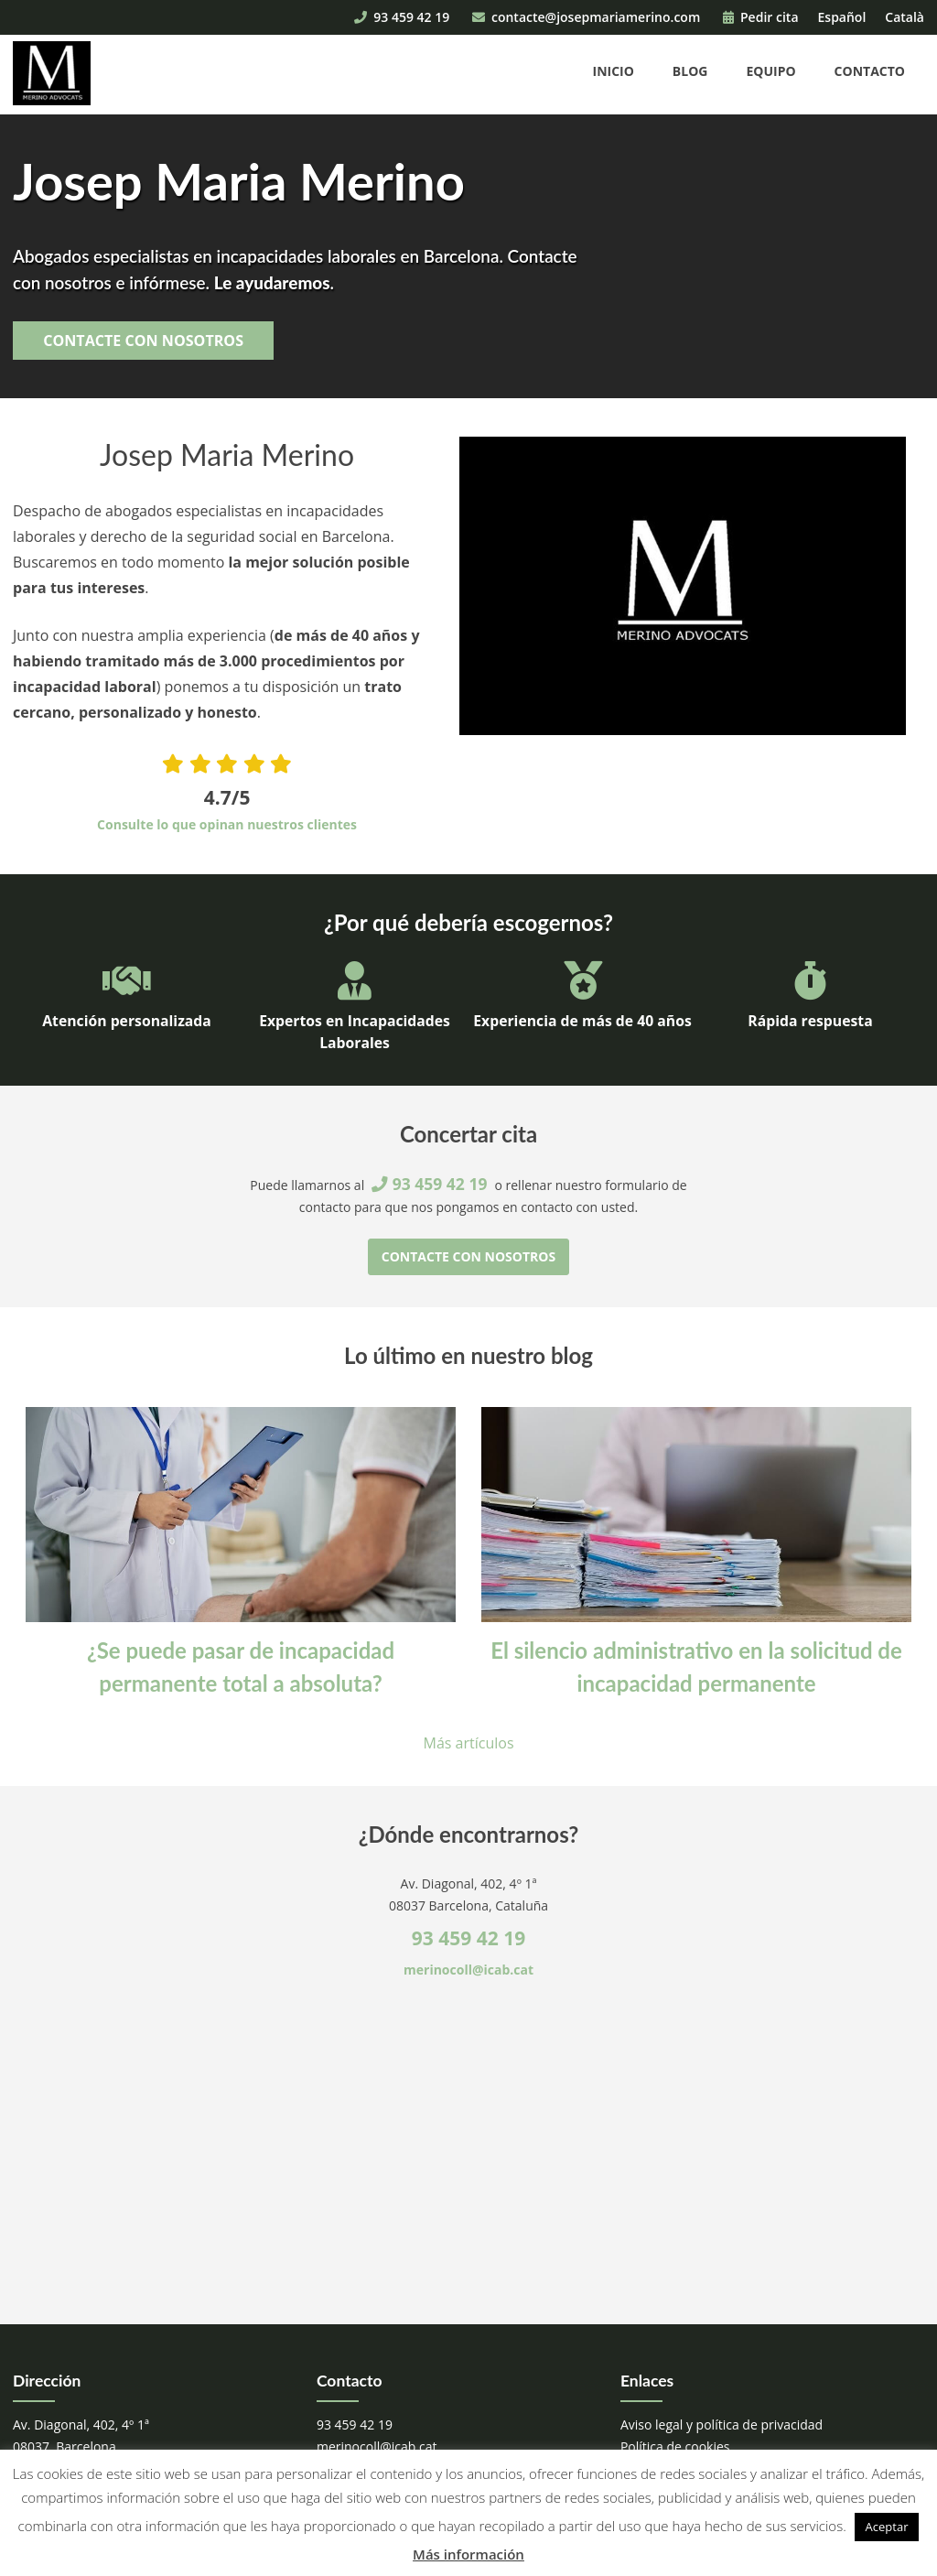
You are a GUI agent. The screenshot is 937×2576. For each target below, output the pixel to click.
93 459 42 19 (401, 17)
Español (842, 17)
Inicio (613, 71)
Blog (690, 71)
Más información (468, 2554)
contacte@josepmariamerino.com (586, 17)
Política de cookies (675, 2446)
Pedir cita (761, 17)
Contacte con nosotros (143, 340)
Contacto (870, 71)
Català (904, 17)
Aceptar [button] (887, 2526)
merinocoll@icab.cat (468, 1969)
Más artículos (469, 1743)
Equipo (770, 71)
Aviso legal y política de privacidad (721, 2424)
